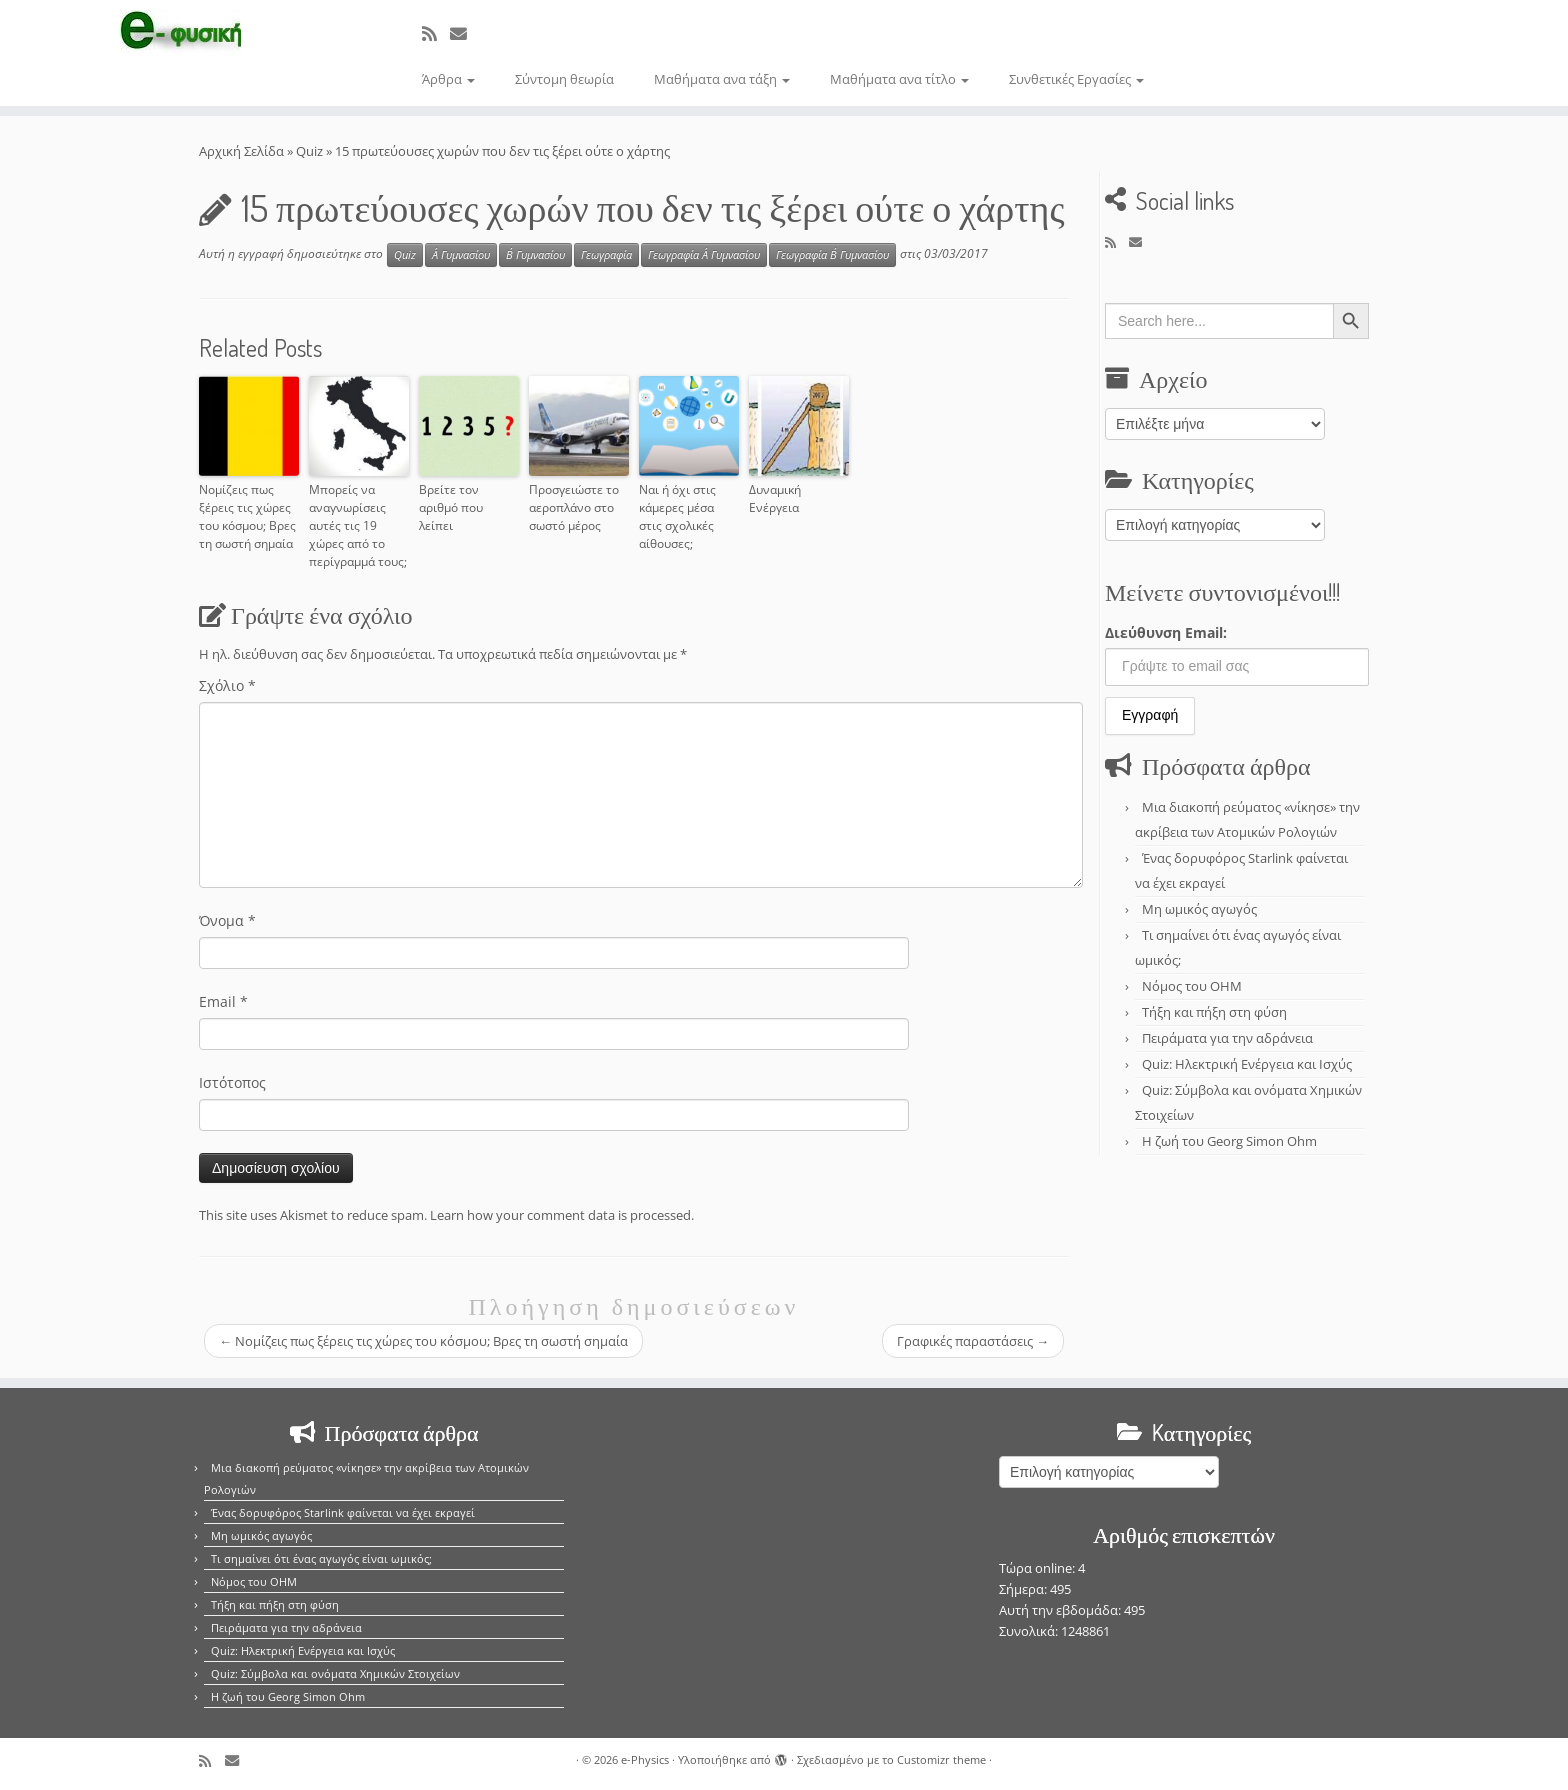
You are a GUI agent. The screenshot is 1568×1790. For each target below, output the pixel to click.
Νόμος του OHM (1192, 986)
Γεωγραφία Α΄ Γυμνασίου (704, 255)
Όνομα (227, 920)
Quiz (309, 151)
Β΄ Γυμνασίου (535, 255)
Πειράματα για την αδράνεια (1227, 1038)
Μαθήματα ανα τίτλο (899, 79)
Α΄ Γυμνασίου (461, 255)
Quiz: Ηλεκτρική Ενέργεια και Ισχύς (1247, 1064)
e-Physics (645, 1759)
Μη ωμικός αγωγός (1199, 909)
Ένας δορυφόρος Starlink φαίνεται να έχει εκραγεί (343, 1512)
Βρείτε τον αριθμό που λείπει (451, 507)
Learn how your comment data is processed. (562, 1215)
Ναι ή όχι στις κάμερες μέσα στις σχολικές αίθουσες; (677, 516)
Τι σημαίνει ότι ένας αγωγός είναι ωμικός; (321, 1558)
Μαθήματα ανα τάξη (722, 79)
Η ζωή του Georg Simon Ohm (1229, 1141)
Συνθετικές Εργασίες (1076, 79)
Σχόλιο (227, 685)
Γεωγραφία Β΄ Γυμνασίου (832, 255)
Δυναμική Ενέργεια (775, 498)
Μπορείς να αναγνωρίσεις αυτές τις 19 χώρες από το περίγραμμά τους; (358, 525)
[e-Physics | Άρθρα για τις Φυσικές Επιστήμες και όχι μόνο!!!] (181, 33)
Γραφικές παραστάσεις (973, 1341)
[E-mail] (465, 33)
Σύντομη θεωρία (564, 79)
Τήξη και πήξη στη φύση (1214, 1012)
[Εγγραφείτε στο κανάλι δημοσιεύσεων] (436, 33)
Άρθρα (448, 79)
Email (223, 1001)
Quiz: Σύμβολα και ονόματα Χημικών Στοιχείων (335, 1673)
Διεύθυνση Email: (1166, 632)
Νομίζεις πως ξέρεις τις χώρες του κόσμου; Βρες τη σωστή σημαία (247, 516)
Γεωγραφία (606, 255)
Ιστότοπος (232, 1082)
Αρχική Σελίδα (243, 151)
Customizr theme (941, 1759)
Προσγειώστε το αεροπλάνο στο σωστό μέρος (574, 507)
